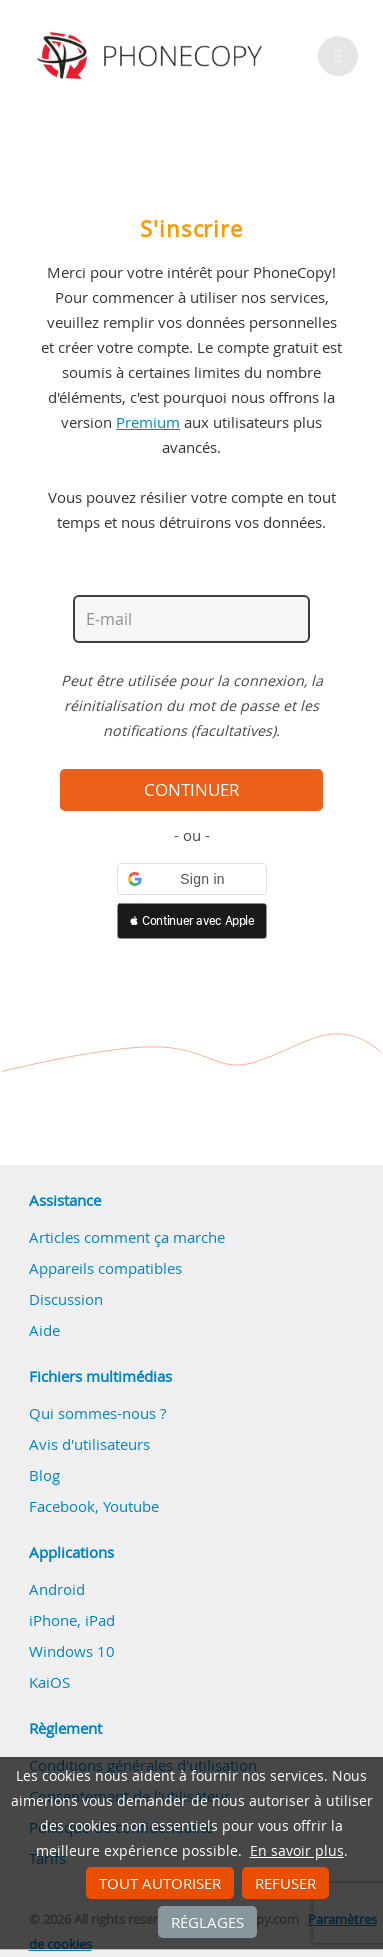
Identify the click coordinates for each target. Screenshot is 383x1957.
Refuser (285, 1883)
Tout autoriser (160, 1883)
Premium (148, 422)
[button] (192, 879)
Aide (44, 1330)
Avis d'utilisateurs (89, 1444)
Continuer (192, 790)
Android (57, 1589)
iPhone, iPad (72, 1620)
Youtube (131, 1506)
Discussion (66, 1299)
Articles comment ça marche (127, 1237)
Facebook (62, 1506)
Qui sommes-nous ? (97, 1413)
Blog (44, 1475)
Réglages (207, 1922)
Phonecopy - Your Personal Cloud (152, 56)
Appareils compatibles (105, 1268)
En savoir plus (297, 1851)
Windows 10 (72, 1651)
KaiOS (49, 1682)
